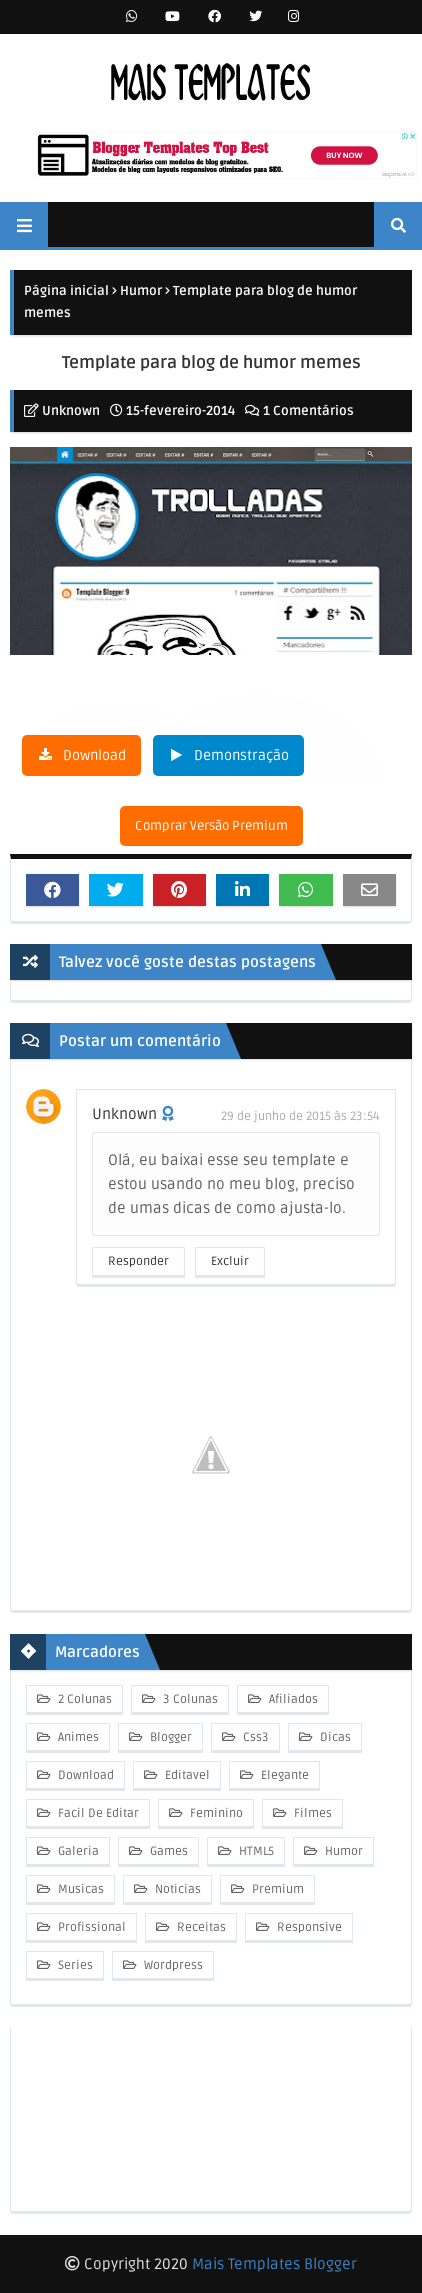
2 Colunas (83, 1699)
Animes (77, 1737)
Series (74, 1965)
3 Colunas (189, 1699)
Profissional (90, 1927)
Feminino (215, 1813)
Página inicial (66, 291)
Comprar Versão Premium (211, 826)
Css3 (254, 1737)
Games (167, 1851)
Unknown (71, 411)
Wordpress (172, 1965)
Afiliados (292, 1699)
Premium (276, 1889)
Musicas (79, 1889)
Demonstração (241, 755)
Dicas (334, 1737)
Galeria (77, 1851)
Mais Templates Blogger (274, 2264)
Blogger (169, 1737)
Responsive (308, 1927)
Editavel (186, 1775)
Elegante (283, 1775)
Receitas (200, 1927)
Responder (138, 1261)
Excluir (230, 1261)
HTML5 (255, 1851)
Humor (141, 291)
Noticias (176, 1889)
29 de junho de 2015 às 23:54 (300, 1116)
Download (94, 755)
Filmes (311, 1813)
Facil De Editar (97, 1813)
